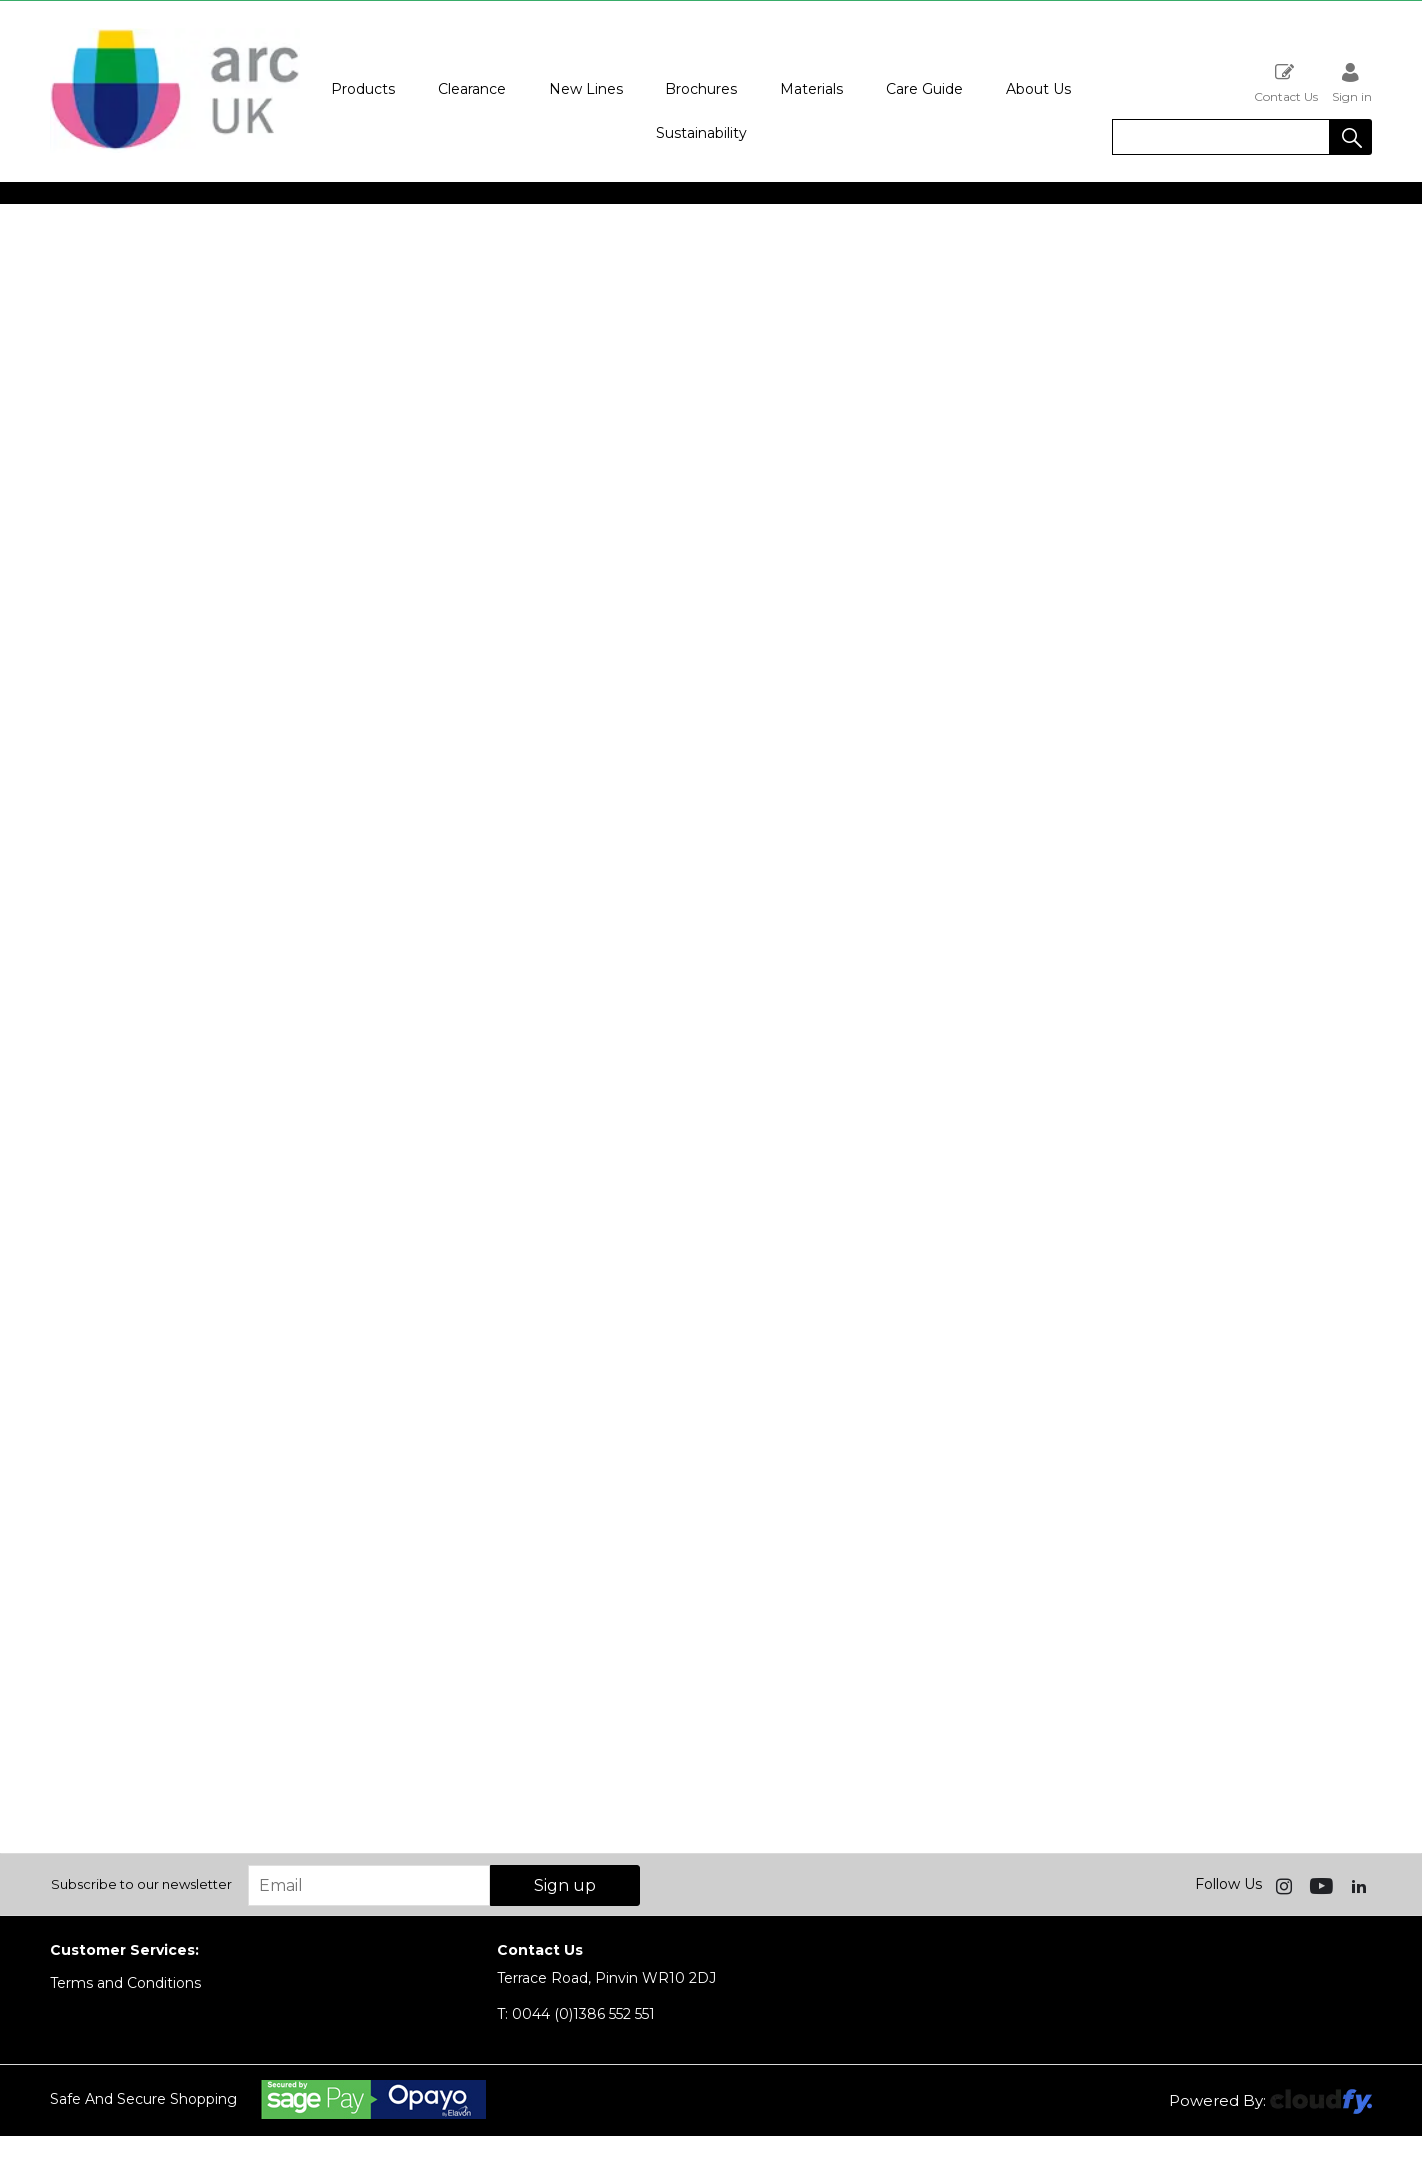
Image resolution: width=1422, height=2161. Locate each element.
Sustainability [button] (701, 133)
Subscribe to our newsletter (141, 1884)
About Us (1038, 89)
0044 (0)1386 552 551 (576, 2014)
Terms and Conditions (125, 1983)
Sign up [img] (565, 1885)
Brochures (701, 89)
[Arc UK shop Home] (175, 148)
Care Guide (924, 89)
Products (363, 89)
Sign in (1352, 82)
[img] (1286, 1885)
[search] (1221, 137)
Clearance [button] (472, 89)
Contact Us (1286, 82)
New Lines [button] (586, 89)
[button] (1351, 137)
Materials (811, 89)
